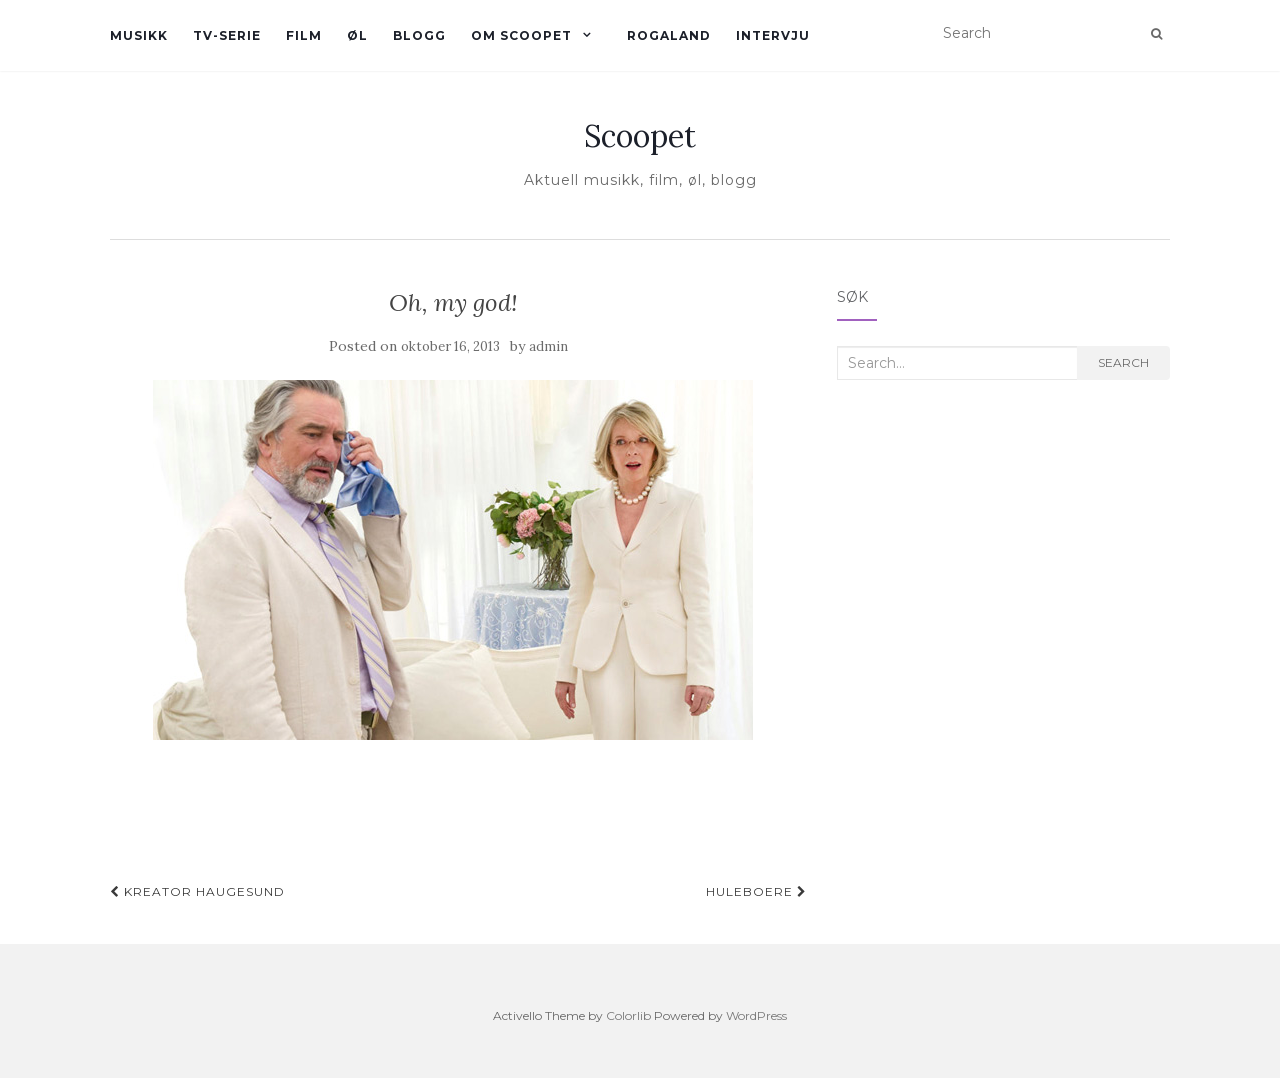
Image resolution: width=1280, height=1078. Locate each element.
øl (357, 35)
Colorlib (628, 1015)
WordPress (756, 1015)
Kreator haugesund (197, 891)
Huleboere (756, 891)
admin (548, 346)
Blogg (419, 35)
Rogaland (669, 35)
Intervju (773, 35)
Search (1123, 362)
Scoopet (640, 136)
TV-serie (227, 35)
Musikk (139, 35)
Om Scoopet (521, 35)
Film (304, 35)
